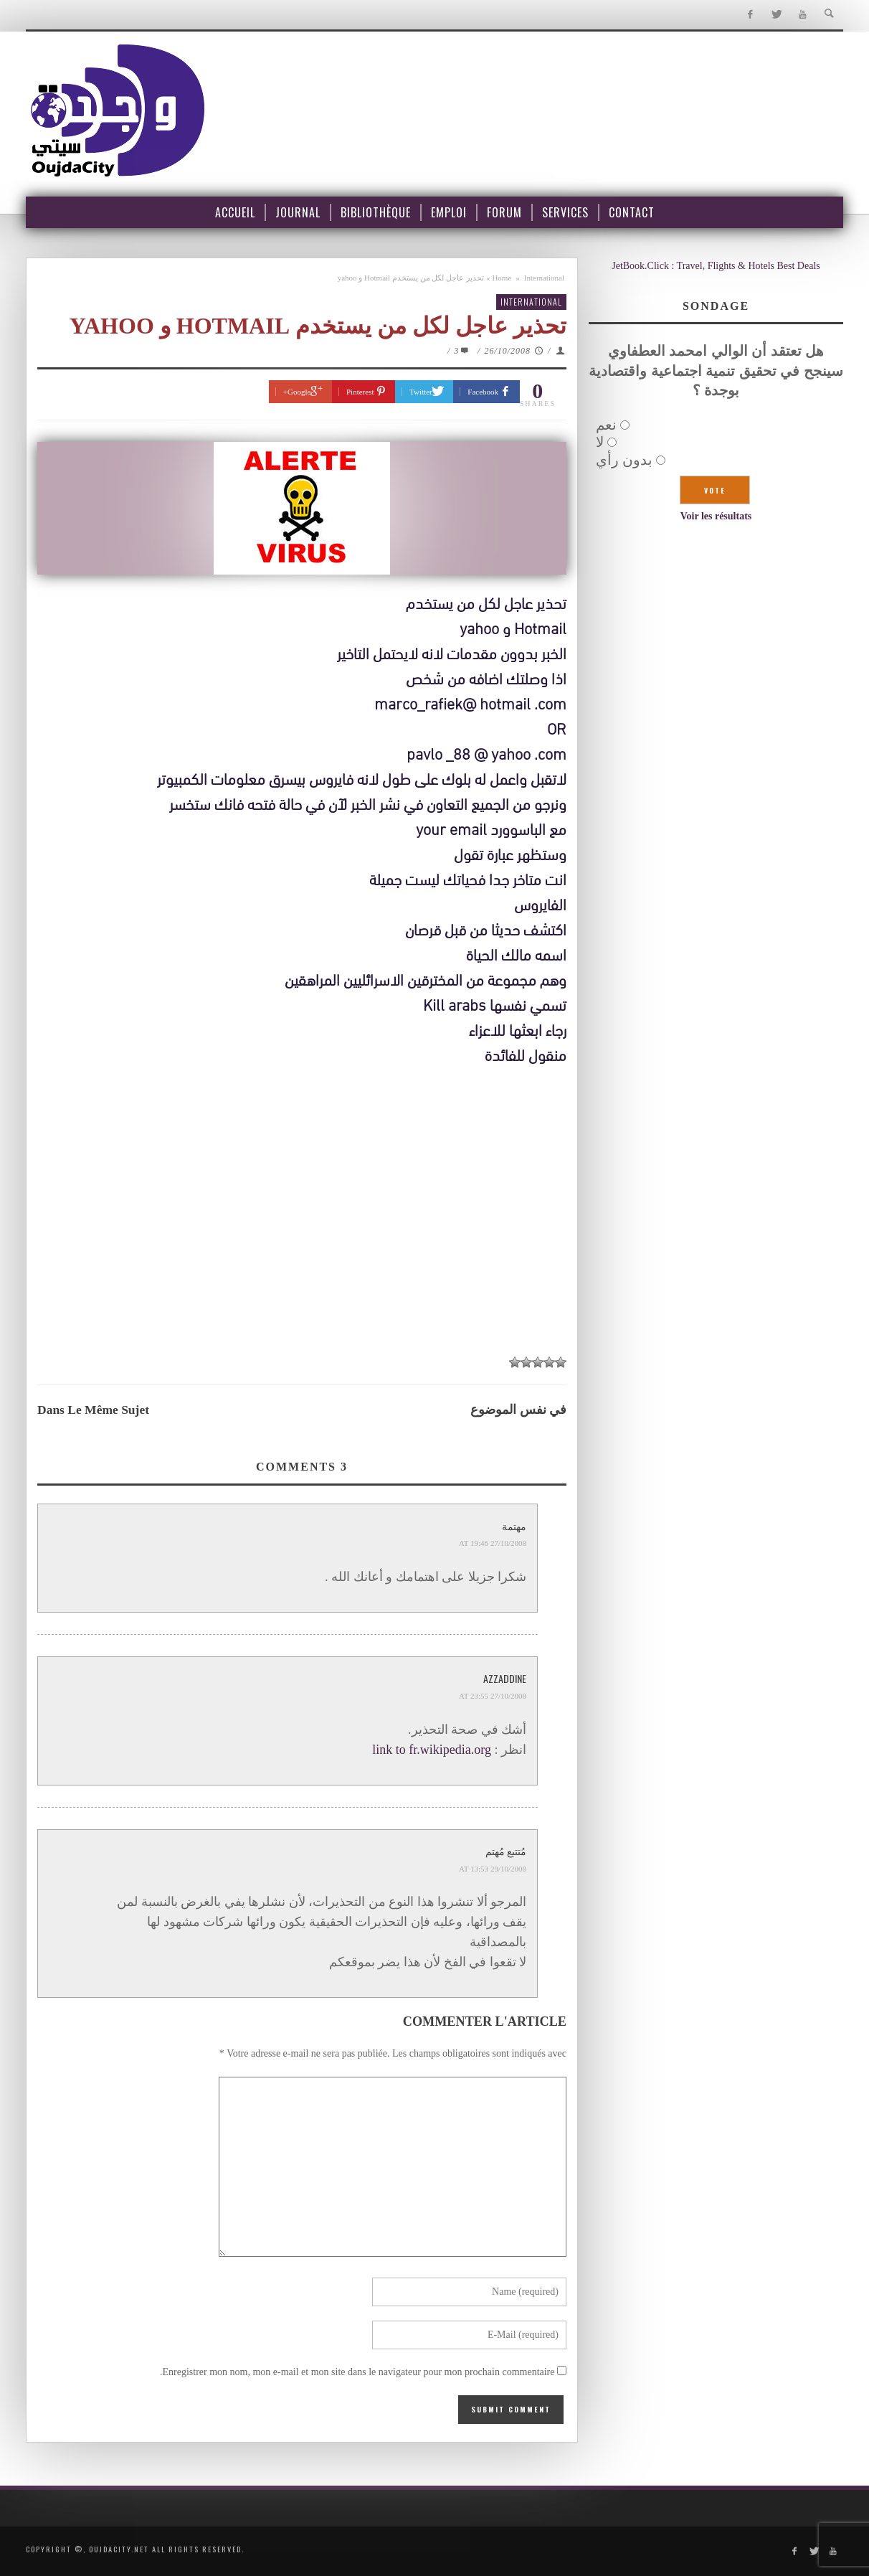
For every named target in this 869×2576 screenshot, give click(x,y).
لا (600, 442)
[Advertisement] (301, 1238)
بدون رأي (624, 460)
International (544, 277)
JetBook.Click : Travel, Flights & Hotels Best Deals (716, 265)
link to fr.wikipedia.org (431, 1749)
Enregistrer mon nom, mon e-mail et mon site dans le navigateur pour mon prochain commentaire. (357, 2372)
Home (501, 277)
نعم (606, 425)
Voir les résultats (716, 516)
